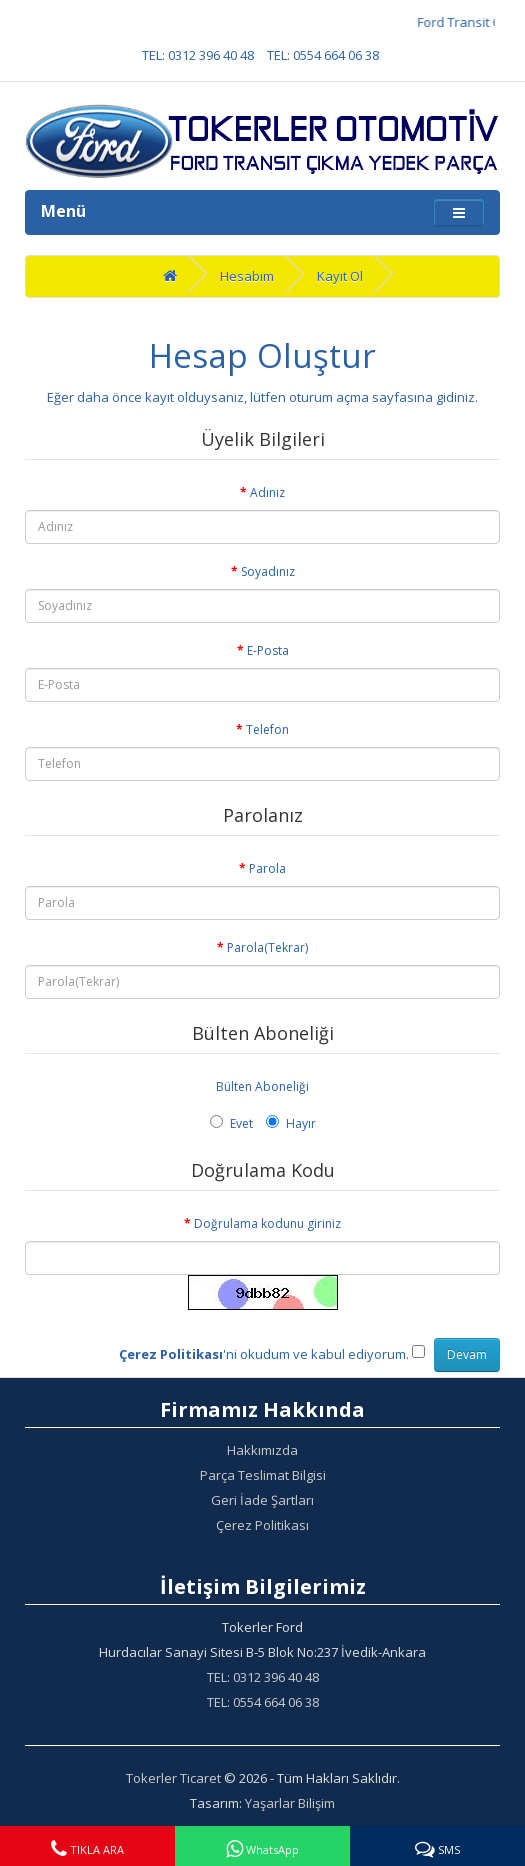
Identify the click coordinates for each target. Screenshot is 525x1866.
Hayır (291, 1123)
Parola (267, 868)
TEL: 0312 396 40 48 (198, 55)
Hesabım (247, 276)
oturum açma (329, 397)
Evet (231, 1123)
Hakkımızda (262, 1450)
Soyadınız (268, 571)
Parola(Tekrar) (267, 947)
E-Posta (268, 650)
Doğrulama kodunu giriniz (267, 1223)
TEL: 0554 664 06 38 (323, 55)
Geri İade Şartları (262, 1500)
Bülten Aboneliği (262, 1086)
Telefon (267, 729)
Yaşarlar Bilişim (290, 1803)
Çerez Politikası (262, 1525)
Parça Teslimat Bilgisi (263, 1475)
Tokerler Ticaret (173, 1778)
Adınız (267, 492)
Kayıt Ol (340, 276)
